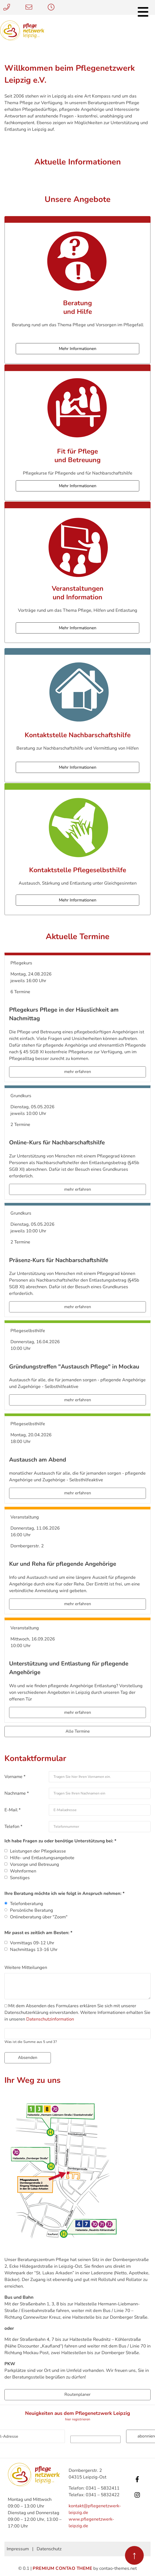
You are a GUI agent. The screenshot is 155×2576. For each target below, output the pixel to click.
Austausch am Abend (37, 1459)
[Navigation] (143, 12)
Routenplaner (77, 2394)
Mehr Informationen (77, 349)
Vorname (15, 1776)
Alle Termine (78, 1731)
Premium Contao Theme (62, 2568)
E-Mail (12, 1810)
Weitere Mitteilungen (25, 1967)
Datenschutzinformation (50, 2019)
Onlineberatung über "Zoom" (39, 1917)
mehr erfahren (77, 1072)
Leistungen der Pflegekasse (38, 1851)
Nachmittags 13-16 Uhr (34, 1949)
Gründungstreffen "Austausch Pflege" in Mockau (74, 1366)
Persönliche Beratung (31, 1910)
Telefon (13, 1826)
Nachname (16, 1793)
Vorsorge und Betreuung (34, 1864)
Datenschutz (49, 2549)
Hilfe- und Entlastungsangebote (42, 1858)
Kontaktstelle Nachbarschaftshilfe (78, 734)
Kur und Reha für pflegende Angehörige (62, 1563)
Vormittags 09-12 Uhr (32, 1943)
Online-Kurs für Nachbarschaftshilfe (57, 1142)
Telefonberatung (26, 1903)
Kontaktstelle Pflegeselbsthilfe (77, 869)
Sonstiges (20, 1877)
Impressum (18, 2549)
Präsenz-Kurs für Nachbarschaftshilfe (58, 1260)
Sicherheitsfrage (95, 2432)
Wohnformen (23, 1871)
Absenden (27, 2057)
